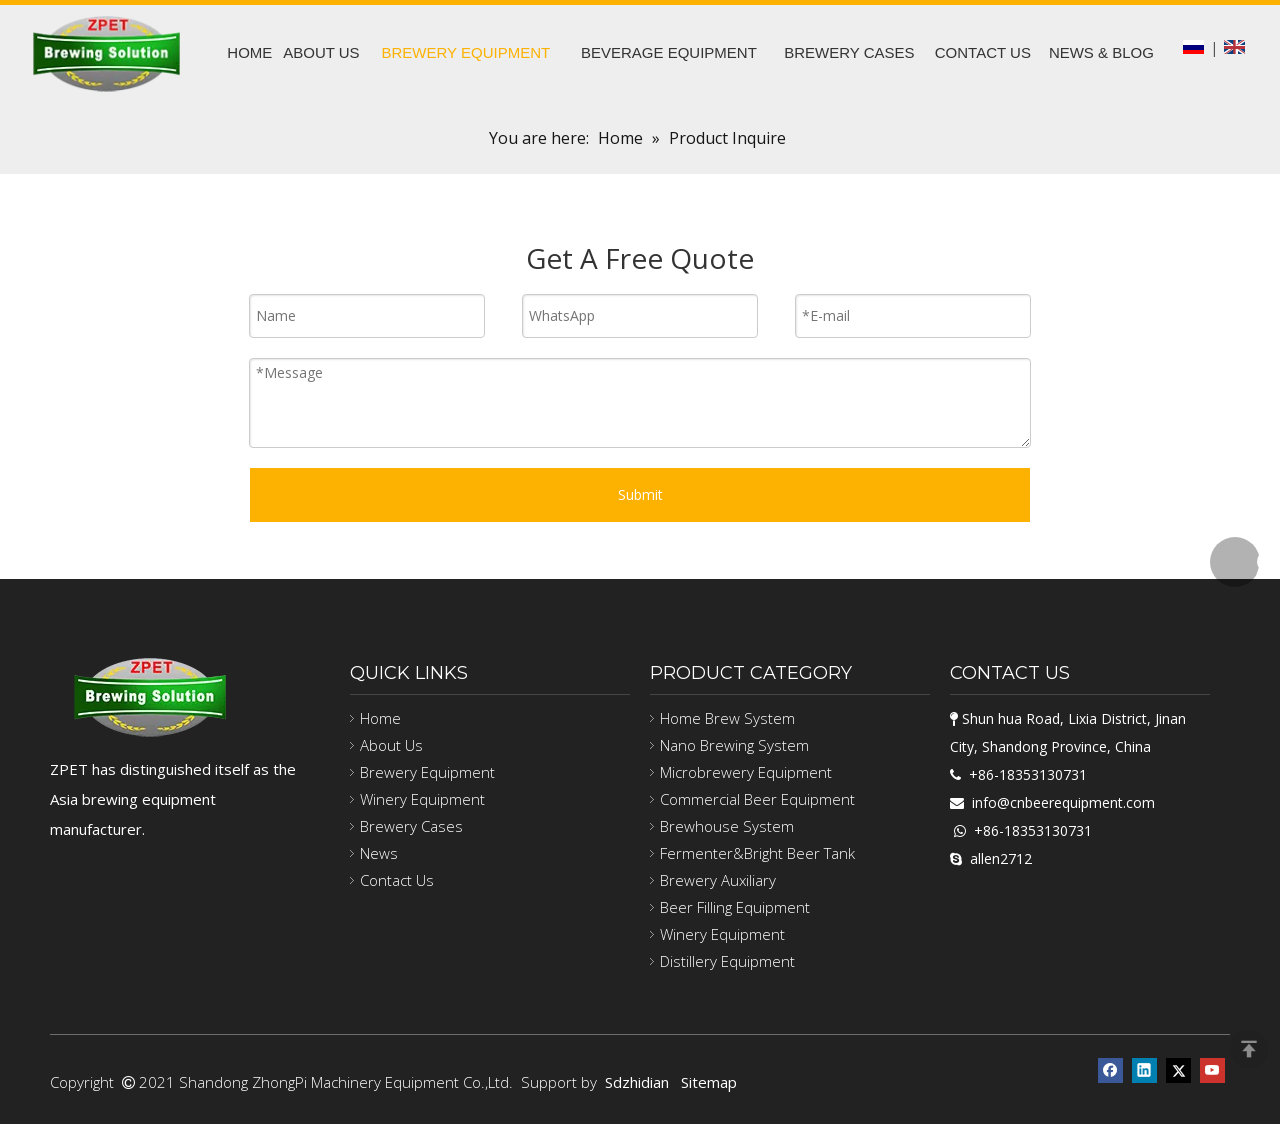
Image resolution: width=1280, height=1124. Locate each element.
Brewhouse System (727, 826)
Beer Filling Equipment (735, 907)
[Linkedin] (1144, 1068)
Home (380, 718)
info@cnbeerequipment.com (1063, 802)
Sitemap (709, 1082)
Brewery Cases (411, 826)
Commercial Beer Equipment (757, 799)
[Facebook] (1110, 1068)
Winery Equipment (422, 799)
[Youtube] (1212, 1068)
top (1249, 1049)
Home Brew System (727, 718)
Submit (640, 494)
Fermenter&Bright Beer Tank (757, 853)
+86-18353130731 (1028, 774)
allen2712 (1001, 858)
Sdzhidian (637, 1082)
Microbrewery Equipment (746, 772)
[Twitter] (1178, 1068)
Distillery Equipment (727, 961)
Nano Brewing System (734, 745)
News (379, 853)
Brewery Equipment (427, 772)
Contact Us (397, 880)
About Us (391, 745)
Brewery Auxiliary (718, 880)
